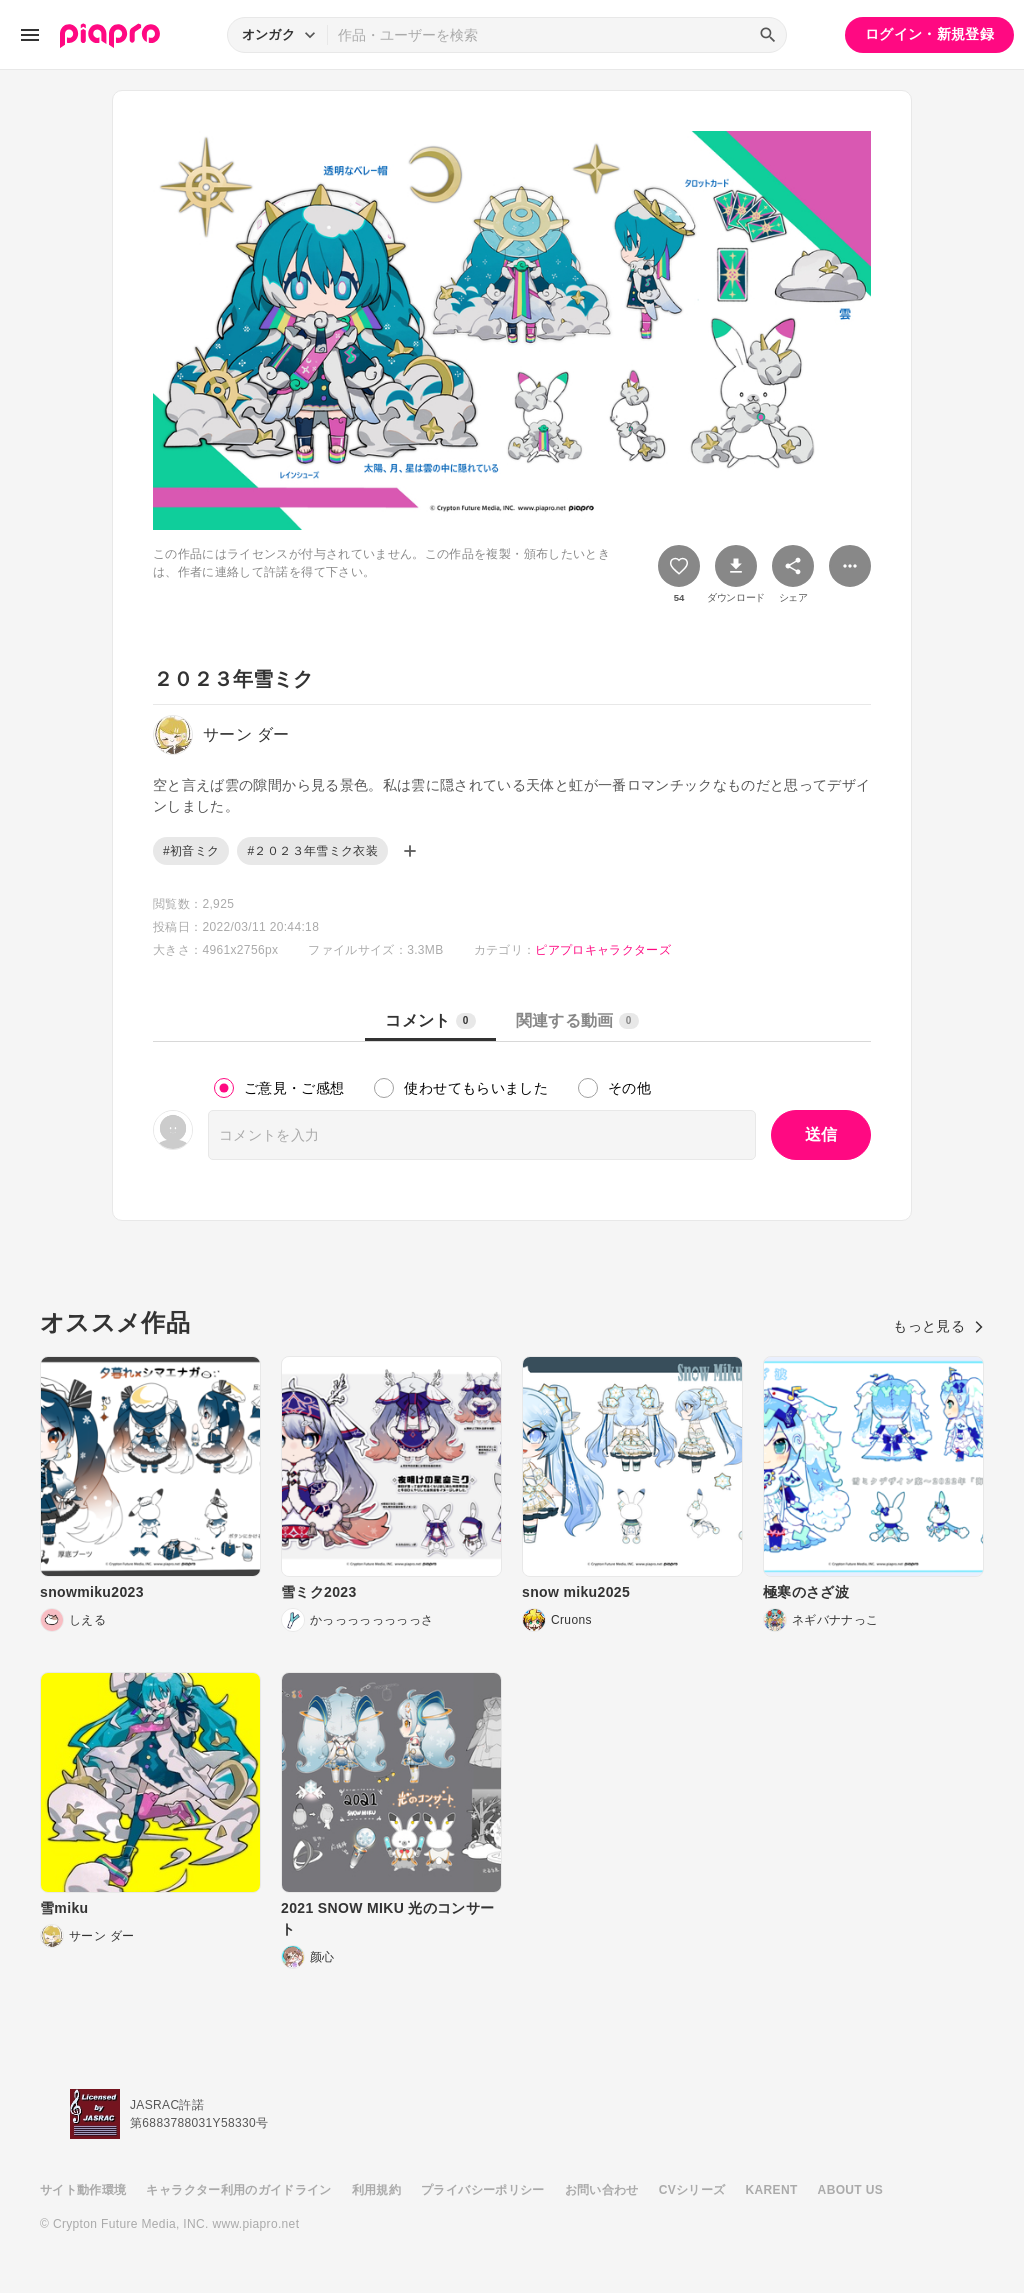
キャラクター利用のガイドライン (238, 2190)
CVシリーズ (692, 2190)
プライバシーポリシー (483, 2190)
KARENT (772, 2190)
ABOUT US (850, 2190)
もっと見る (938, 1326)
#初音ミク (191, 851)
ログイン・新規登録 (929, 34)
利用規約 (376, 2190)
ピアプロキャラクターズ (603, 950)
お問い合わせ (602, 2190)
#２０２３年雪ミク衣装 (312, 851)
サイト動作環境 (83, 2190)
